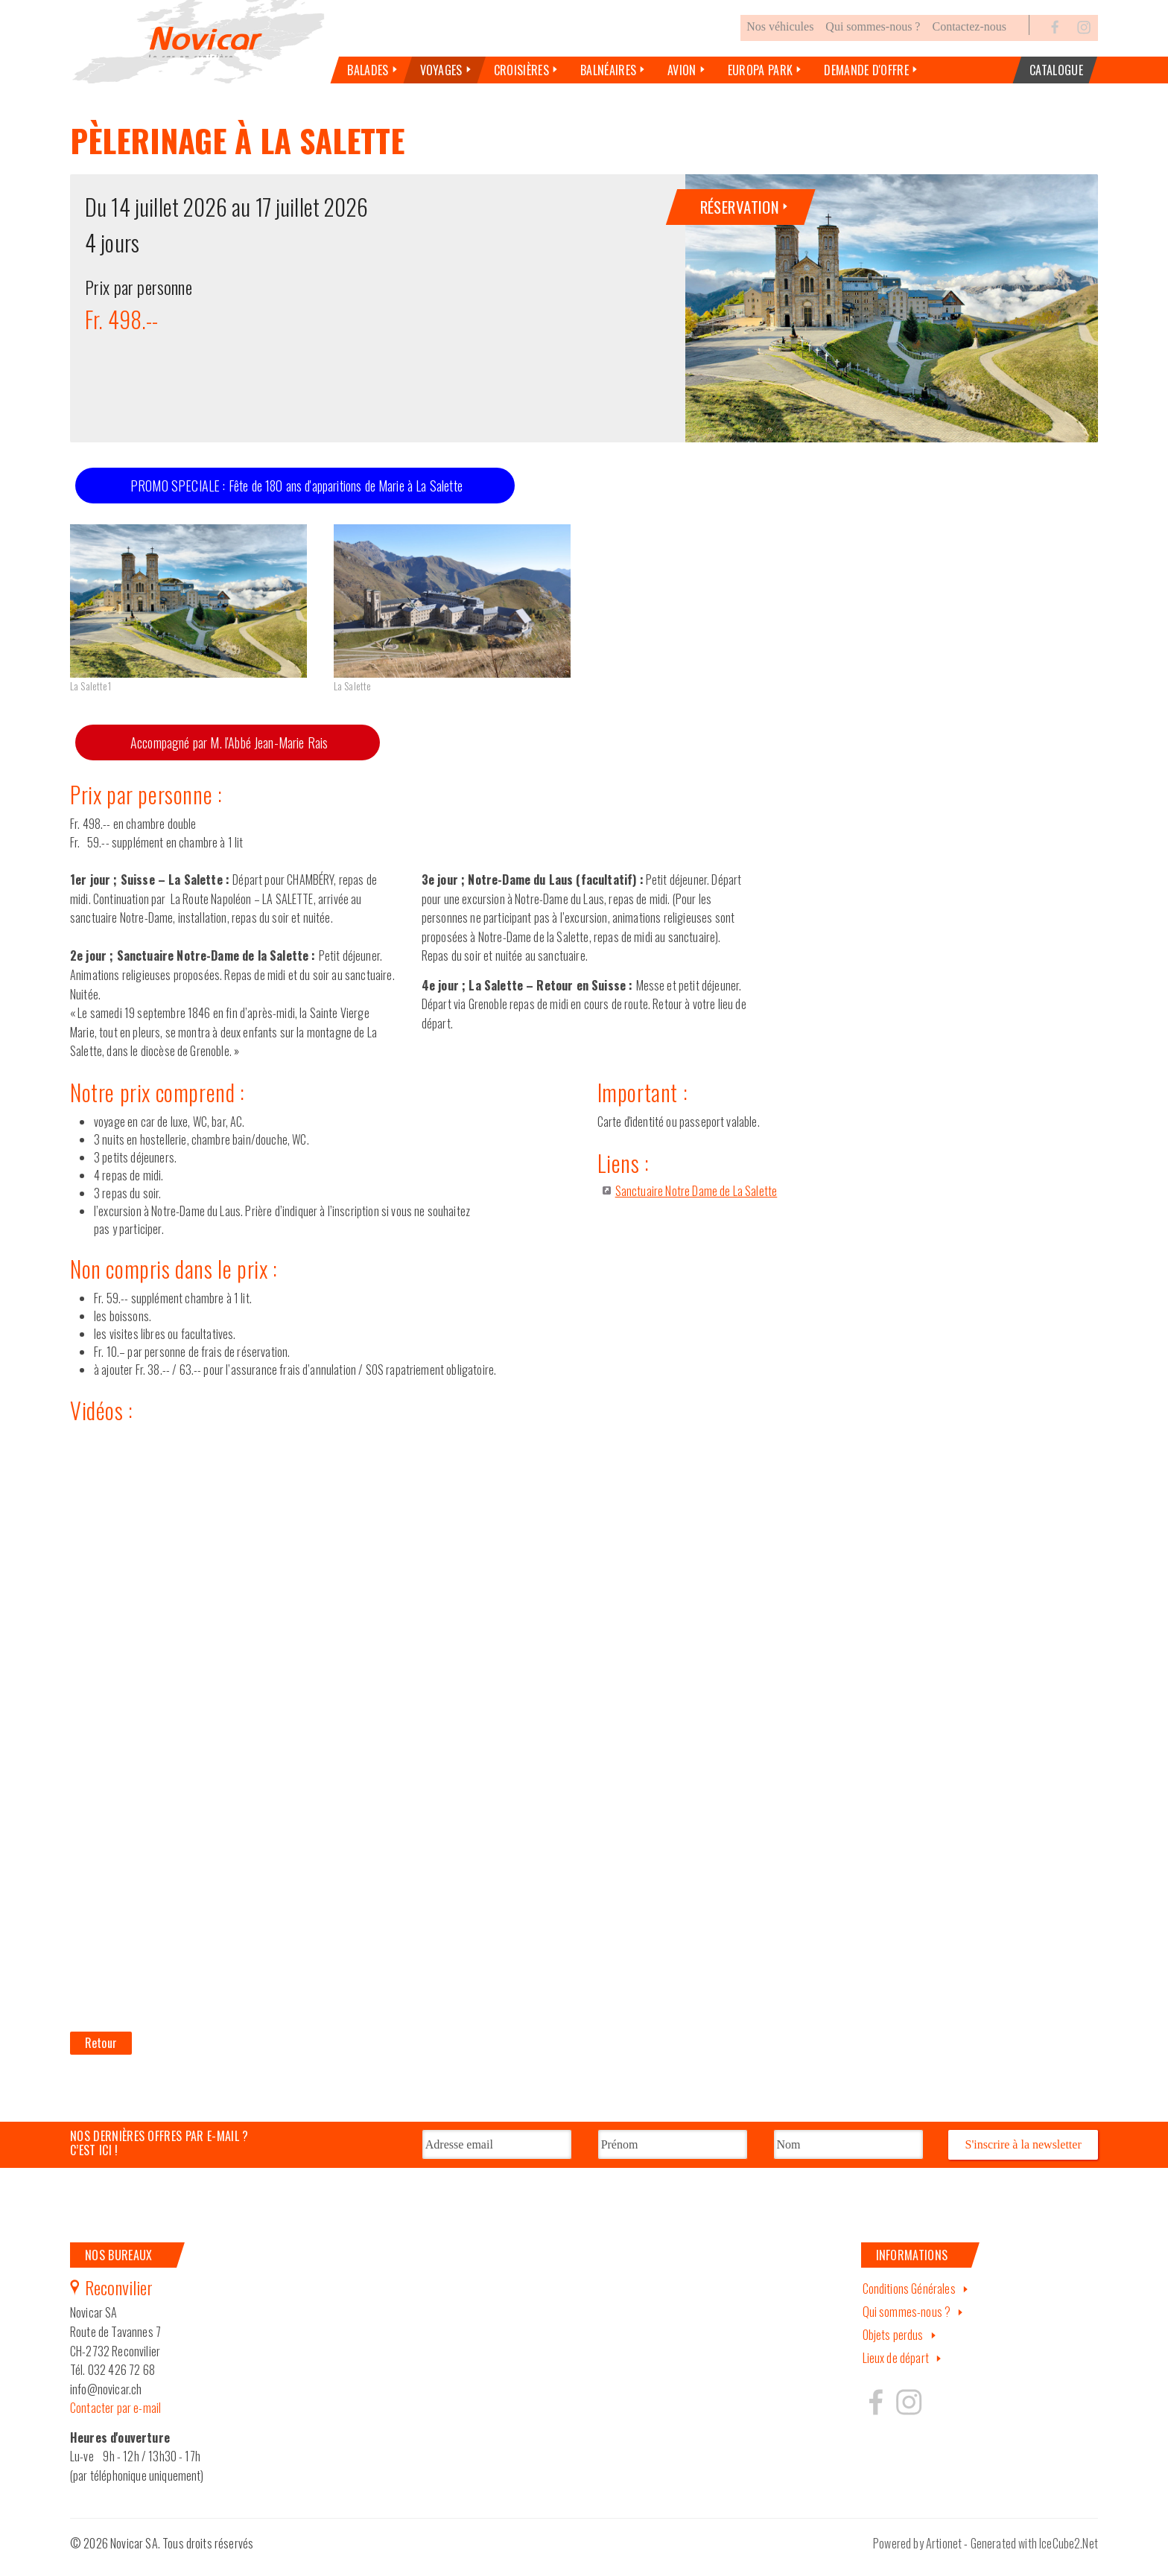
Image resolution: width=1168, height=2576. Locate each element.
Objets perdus (893, 2347)
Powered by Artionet (917, 2556)
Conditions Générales (909, 2301)
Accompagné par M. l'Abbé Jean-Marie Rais (229, 756)
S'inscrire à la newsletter (1023, 2157)
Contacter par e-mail (115, 2420)
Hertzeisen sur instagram (908, 2414)
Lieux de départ (896, 2370)
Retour (101, 2055)
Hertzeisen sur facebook (876, 2414)
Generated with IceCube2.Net (1034, 2556)
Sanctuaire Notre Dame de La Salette (696, 1203)
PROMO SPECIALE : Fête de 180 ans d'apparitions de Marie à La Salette (296, 498)
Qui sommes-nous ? (872, 40)
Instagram (1084, 40)
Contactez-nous (969, 40)
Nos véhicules (779, 40)
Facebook (1055, 40)
